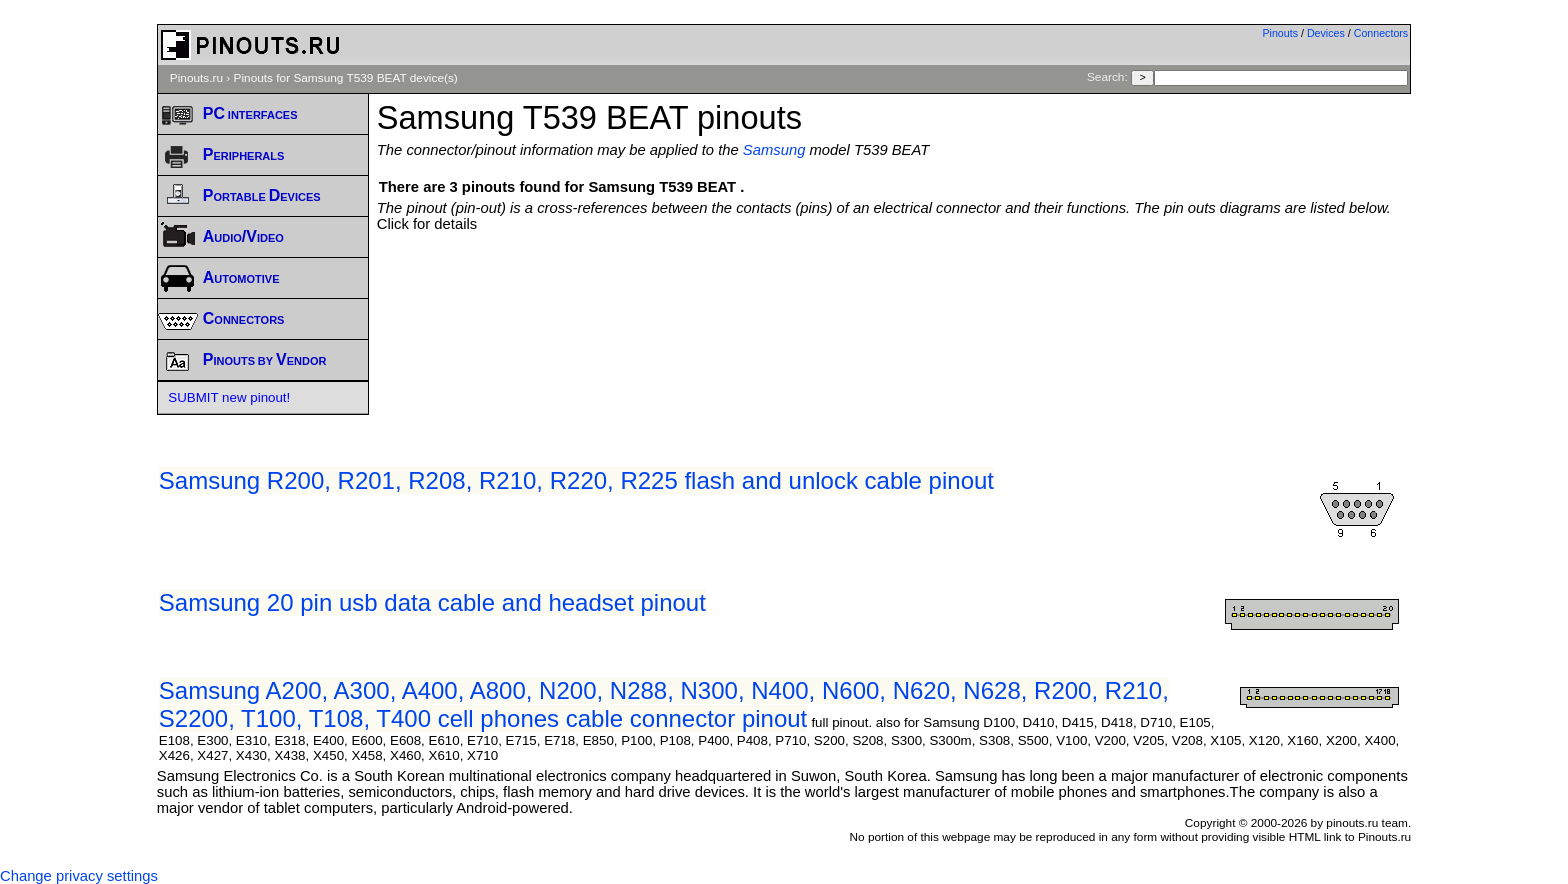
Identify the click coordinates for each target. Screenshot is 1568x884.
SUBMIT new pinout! (229, 397)
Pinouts (1280, 33)
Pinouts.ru (196, 78)
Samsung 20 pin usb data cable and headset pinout (432, 602)
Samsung (774, 150)
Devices (1326, 33)
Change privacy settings (79, 876)
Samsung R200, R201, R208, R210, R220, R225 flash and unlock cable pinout (576, 480)
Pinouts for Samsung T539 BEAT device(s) (346, 78)
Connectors (1381, 33)
